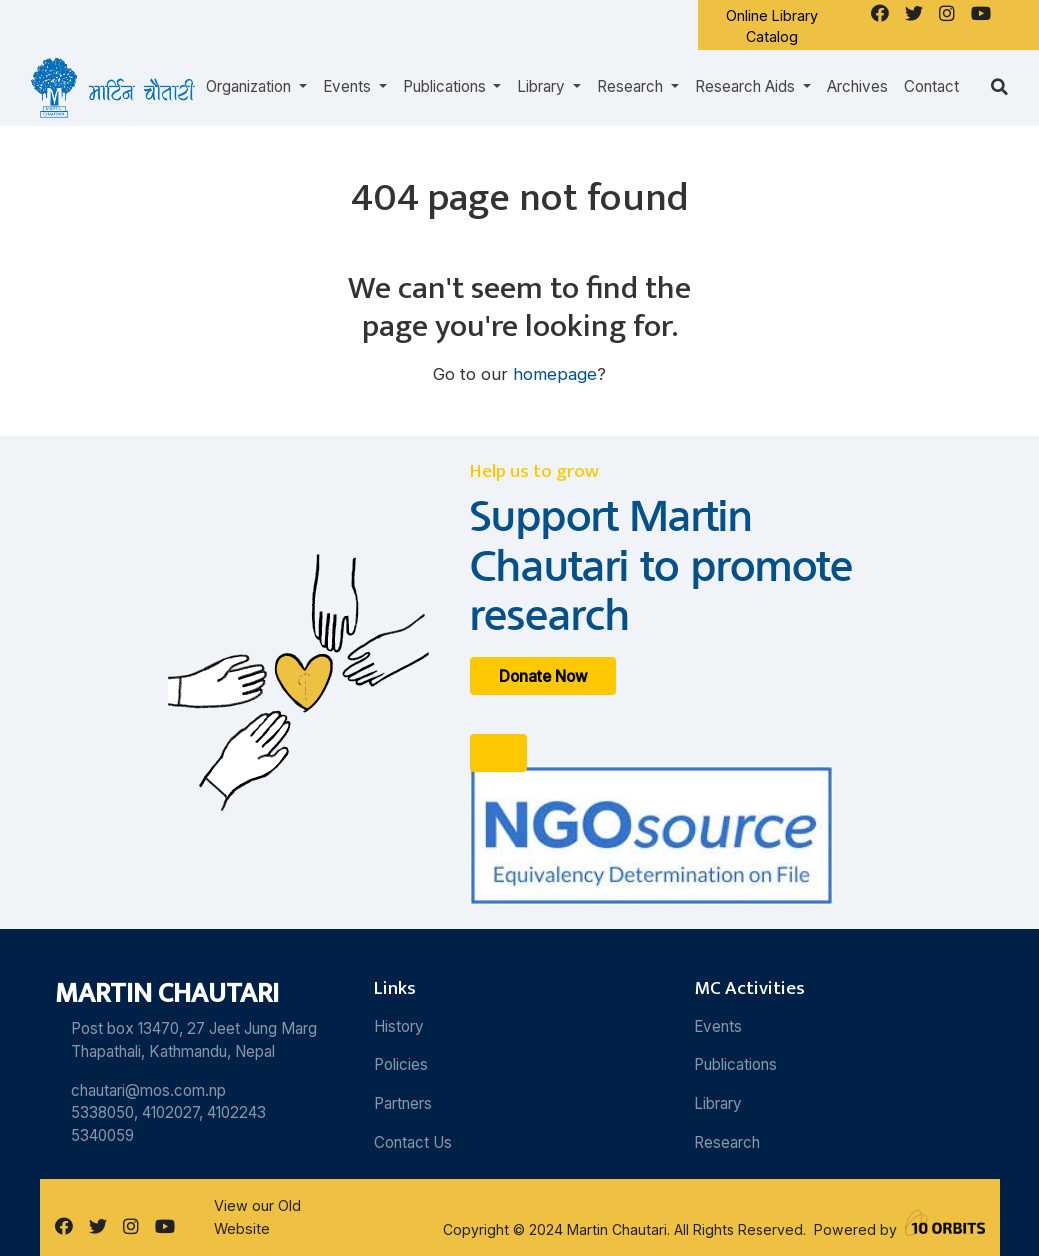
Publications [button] (446, 86)
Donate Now (543, 675)
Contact (931, 86)
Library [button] (543, 86)
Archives (857, 86)
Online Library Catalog (772, 26)
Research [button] (632, 86)
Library (718, 1103)
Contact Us (413, 1142)
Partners (403, 1103)
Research (727, 1142)
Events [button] (349, 86)
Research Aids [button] (747, 86)
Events (718, 1026)
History (399, 1026)
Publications (735, 1064)
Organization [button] (250, 86)
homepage (555, 374)
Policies (401, 1064)
